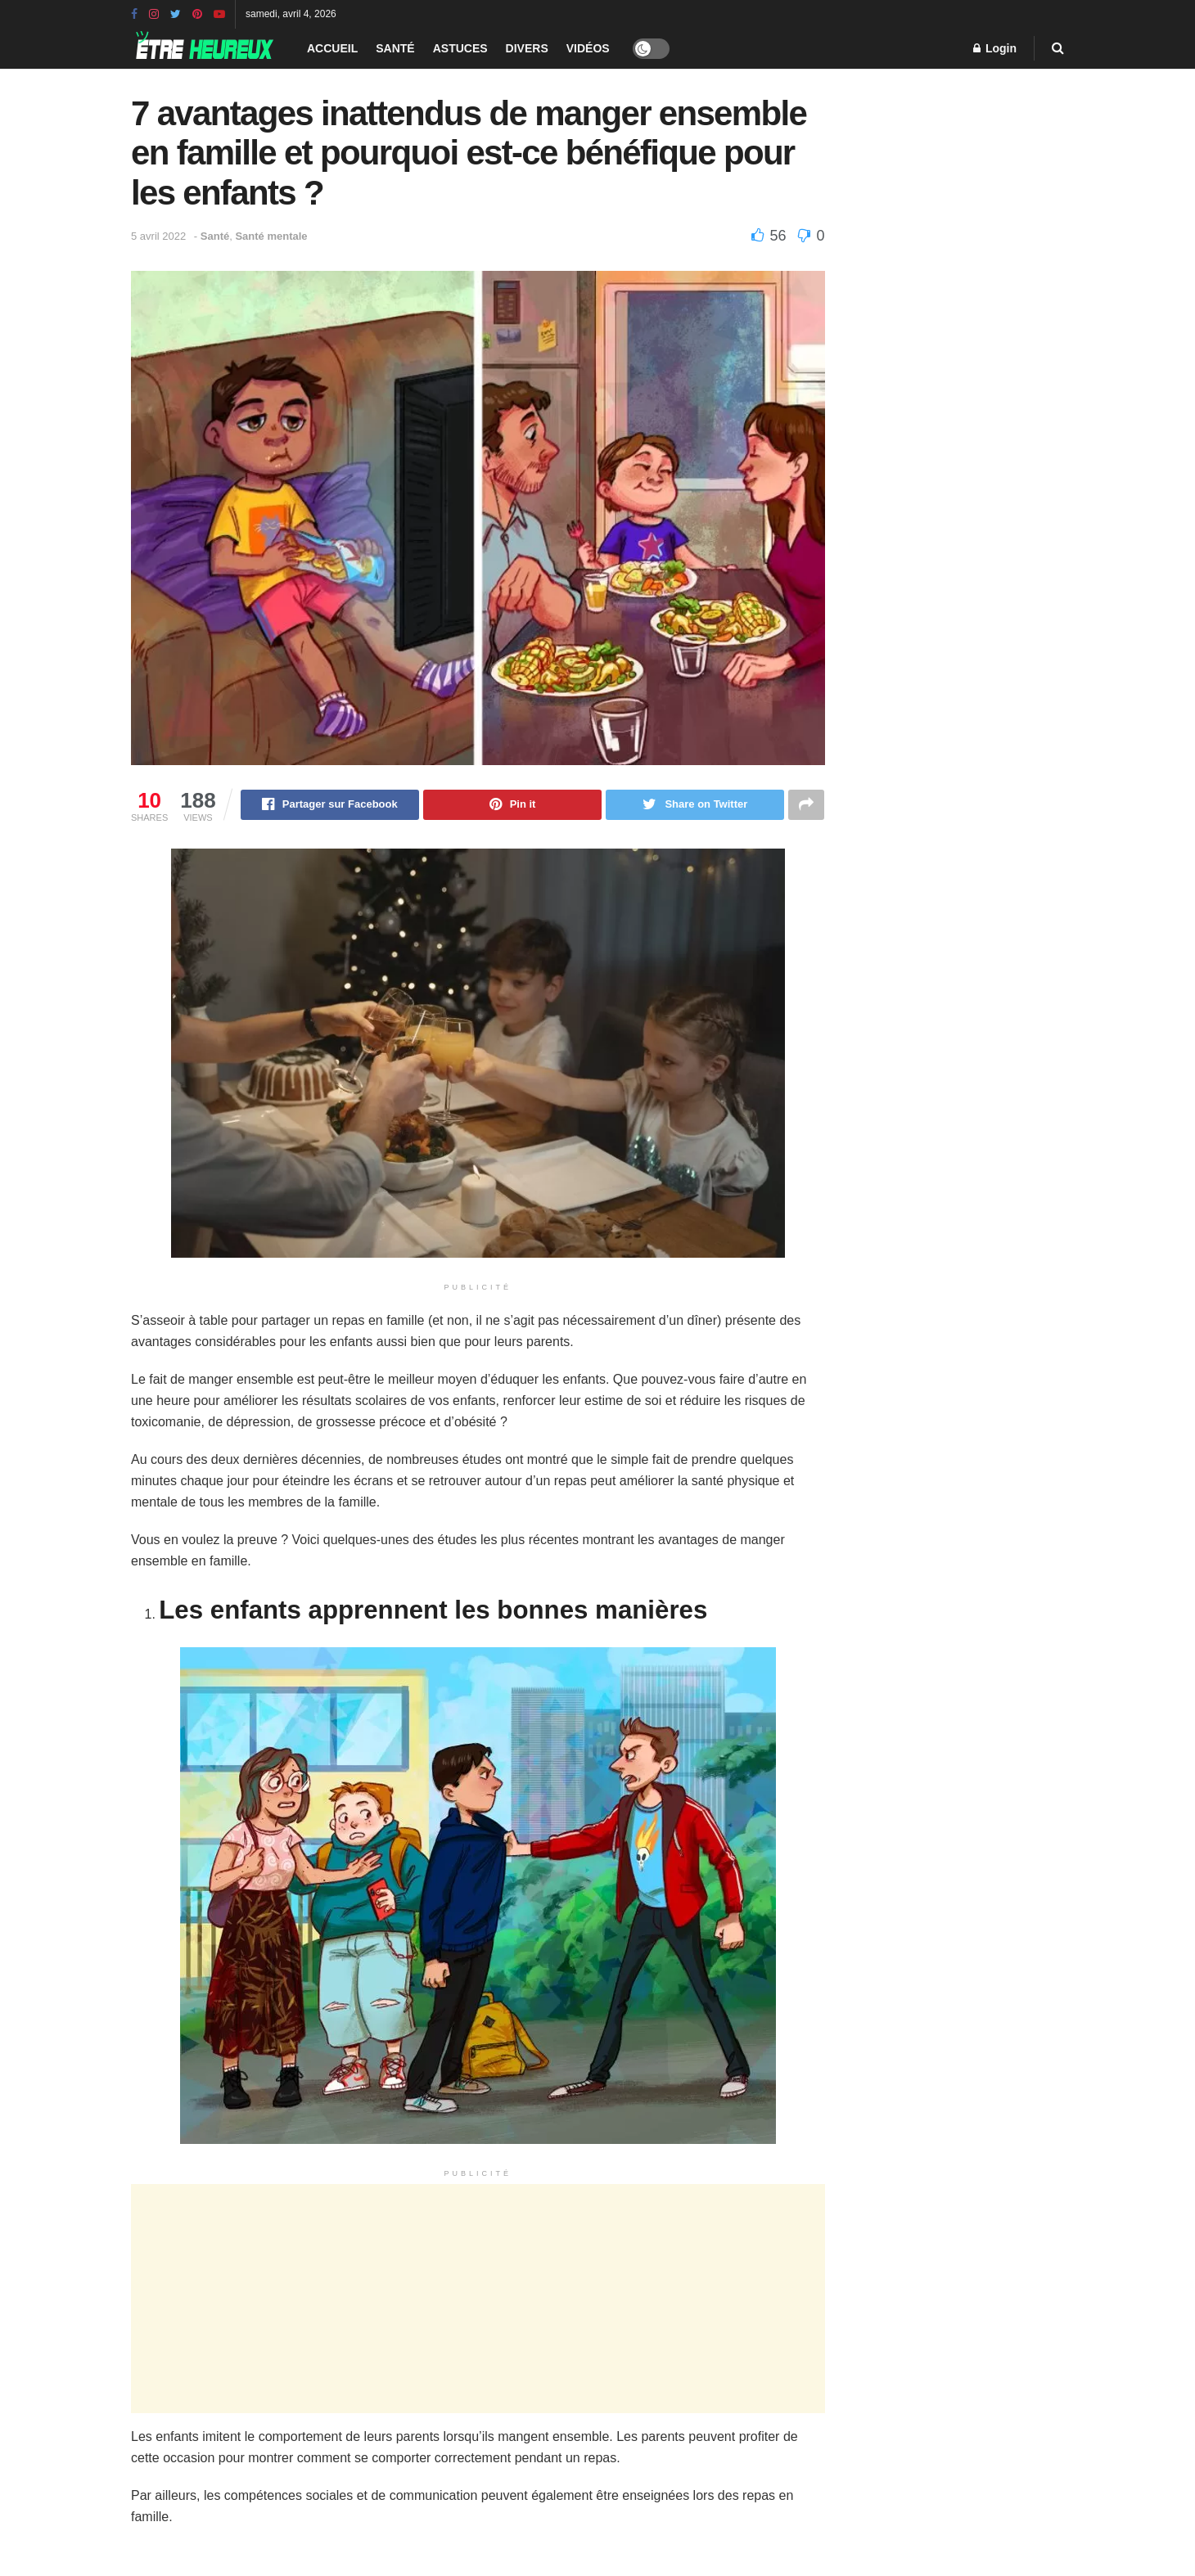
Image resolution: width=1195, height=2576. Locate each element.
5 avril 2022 (158, 236)
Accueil (332, 48)
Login (995, 48)
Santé (395, 48)
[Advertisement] (478, 2299)
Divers (527, 48)
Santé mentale (271, 236)
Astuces (460, 48)
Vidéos (588, 48)
